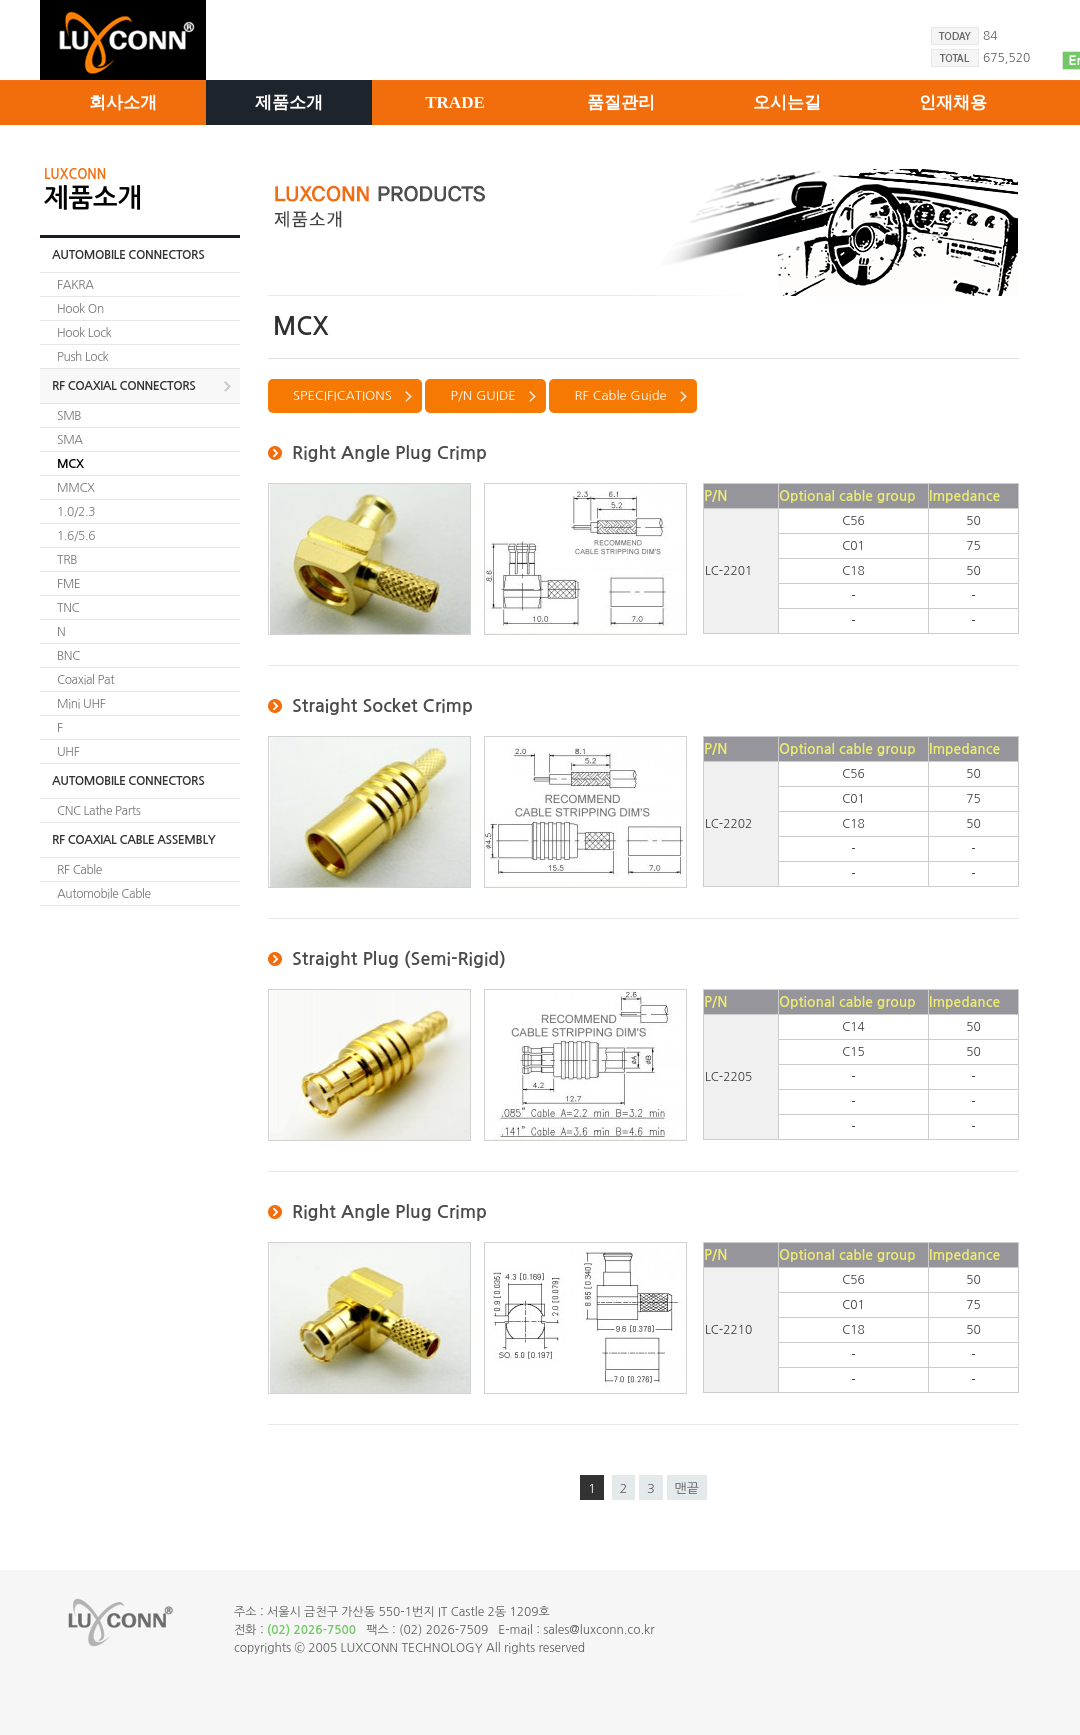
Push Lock (82, 357)
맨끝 (687, 1488)
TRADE (455, 102)
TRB (67, 560)
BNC (68, 656)
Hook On (80, 309)
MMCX (76, 488)
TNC (68, 608)
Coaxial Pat (85, 680)
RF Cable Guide (620, 395)
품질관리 (621, 102)
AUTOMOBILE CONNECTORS (128, 255)
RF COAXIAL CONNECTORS (123, 386)
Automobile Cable (104, 894)
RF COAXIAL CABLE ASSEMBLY (133, 840)
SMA (70, 440)
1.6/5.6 (76, 536)
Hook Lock (84, 333)
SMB (69, 416)
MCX (70, 464)
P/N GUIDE (482, 395)
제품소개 (289, 102)
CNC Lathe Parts (98, 811)
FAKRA (75, 285)
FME (68, 584)
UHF (68, 752)
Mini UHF (81, 704)
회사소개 (123, 102)
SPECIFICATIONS (342, 395)
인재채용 (953, 102)
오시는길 (787, 102)
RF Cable (79, 870)
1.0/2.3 (76, 512)
